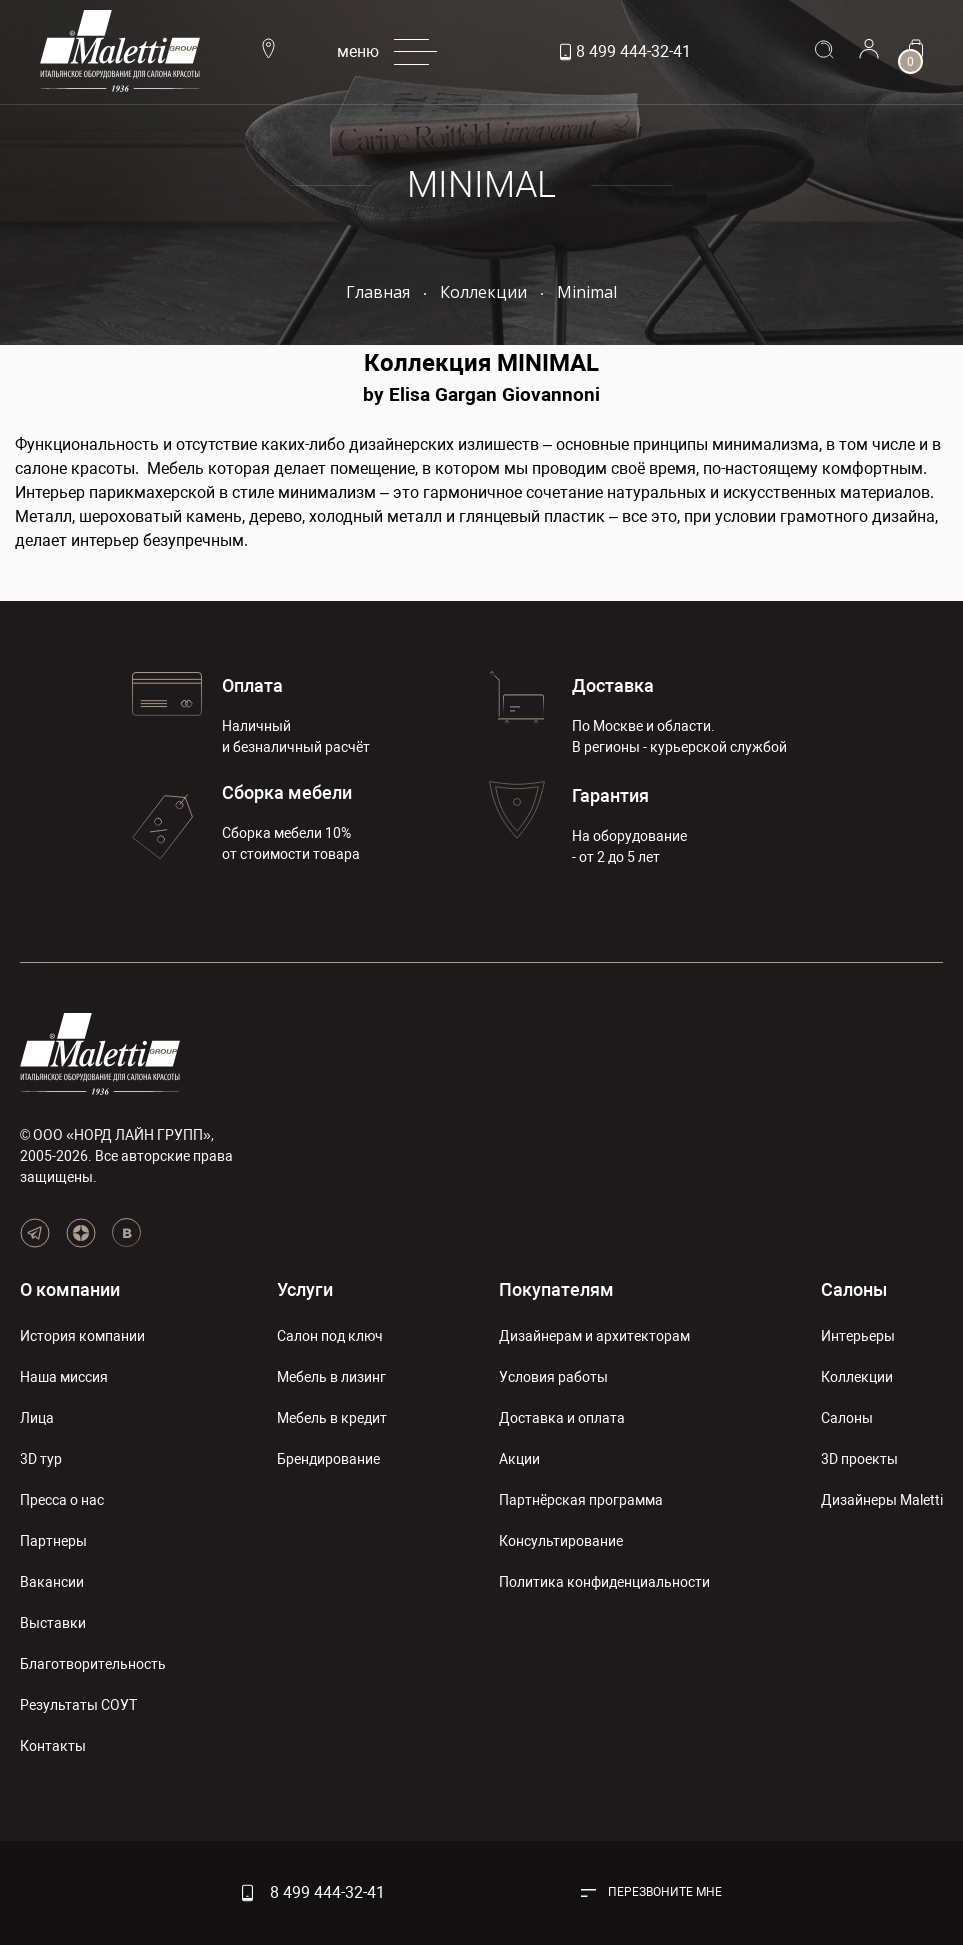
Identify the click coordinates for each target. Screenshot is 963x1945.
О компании (70, 1289)
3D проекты (859, 1459)
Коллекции (857, 1377)
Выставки (53, 1623)
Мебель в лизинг (331, 1377)
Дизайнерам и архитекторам (594, 1336)
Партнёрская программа (581, 1500)
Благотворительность (93, 1664)
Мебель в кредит (332, 1418)
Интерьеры (858, 1336)
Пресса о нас (62, 1500)
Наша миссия (64, 1377)
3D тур (41, 1459)
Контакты (53, 1746)
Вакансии (52, 1582)
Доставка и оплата (562, 1418)
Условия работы (553, 1377)
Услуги (305, 1289)
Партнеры (53, 1541)
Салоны (854, 1289)
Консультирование (561, 1541)
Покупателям (556, 1289)
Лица (37, 1418)
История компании (82, 1336)
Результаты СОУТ (78, 1705)
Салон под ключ (330, 1336)
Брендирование (328, 1459)
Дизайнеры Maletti (882, 1500)
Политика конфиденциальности (604, 1582)
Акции (519, 1459)
